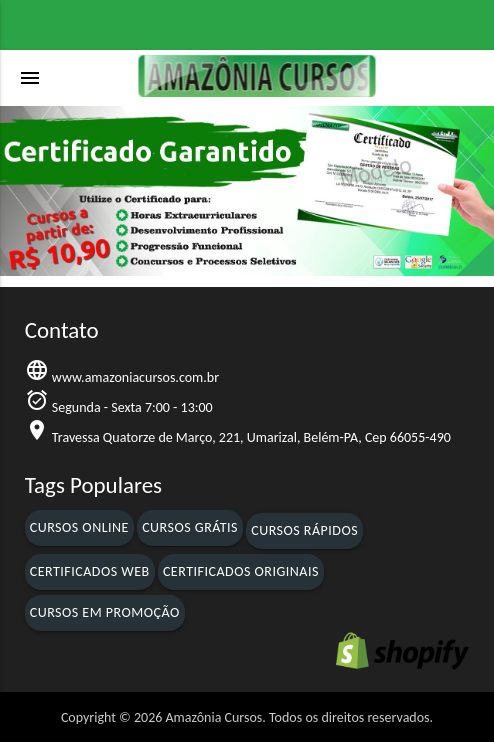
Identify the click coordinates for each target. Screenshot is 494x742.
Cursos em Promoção (105, 612)
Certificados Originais (241, 571)
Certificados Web (90, 571)
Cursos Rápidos (304, 530)
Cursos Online (79, 527)
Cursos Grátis (190, 527)
